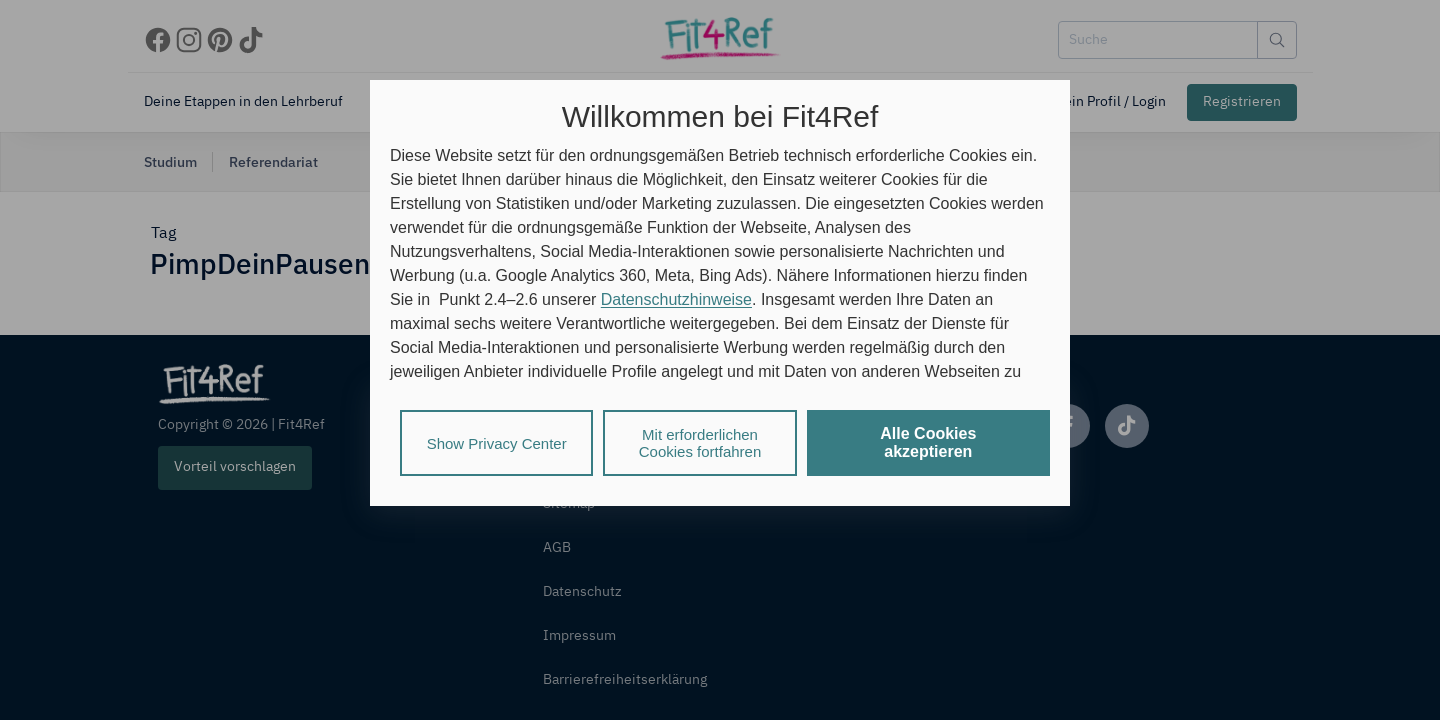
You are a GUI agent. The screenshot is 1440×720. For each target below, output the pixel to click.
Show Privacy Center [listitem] (497, 443)
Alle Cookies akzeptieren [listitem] (928, 442)
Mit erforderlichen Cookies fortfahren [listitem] (700, 443)
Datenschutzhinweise (676, 299)
